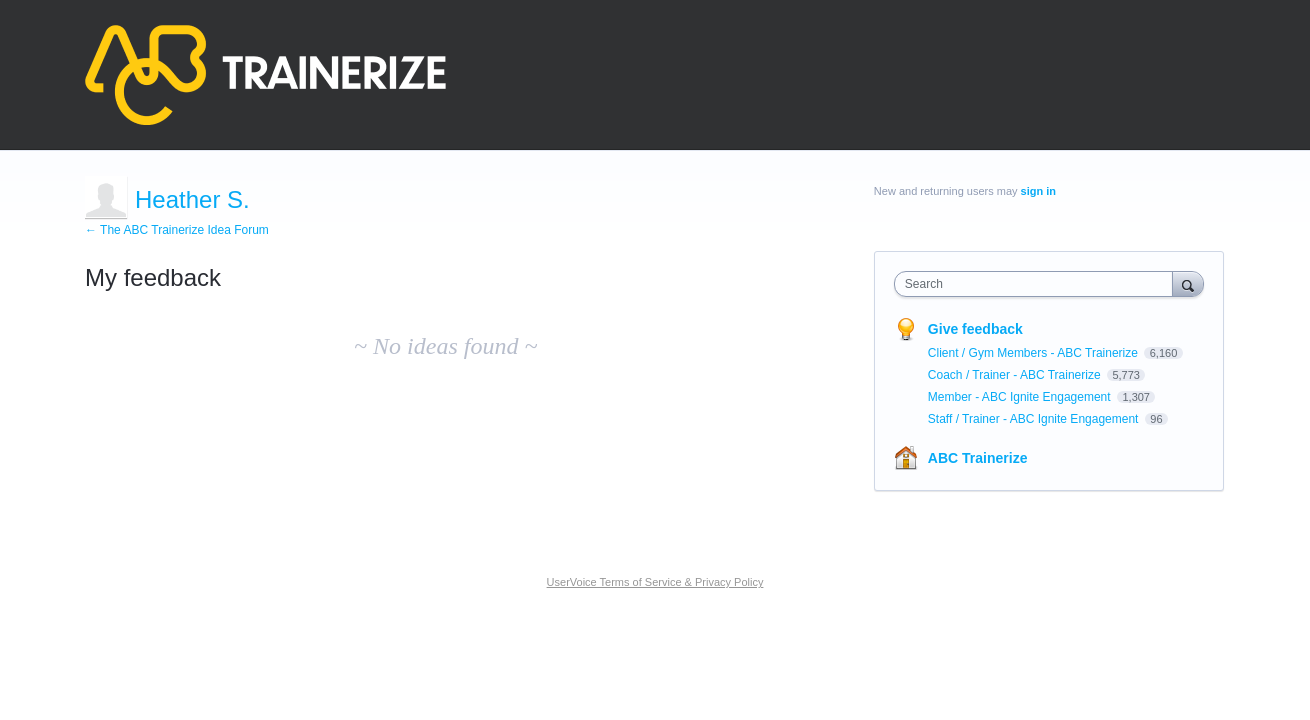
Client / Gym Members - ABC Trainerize (1034, 353)
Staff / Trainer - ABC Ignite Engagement (1035, 419)
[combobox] (1038, 284)
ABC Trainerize (978, 458)
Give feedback (975, 329)
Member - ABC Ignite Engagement (1021, 397)
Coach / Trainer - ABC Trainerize (1016, 375)
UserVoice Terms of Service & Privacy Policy (655, 582)
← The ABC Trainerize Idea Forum (177, 230)
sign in (1038, 191)
